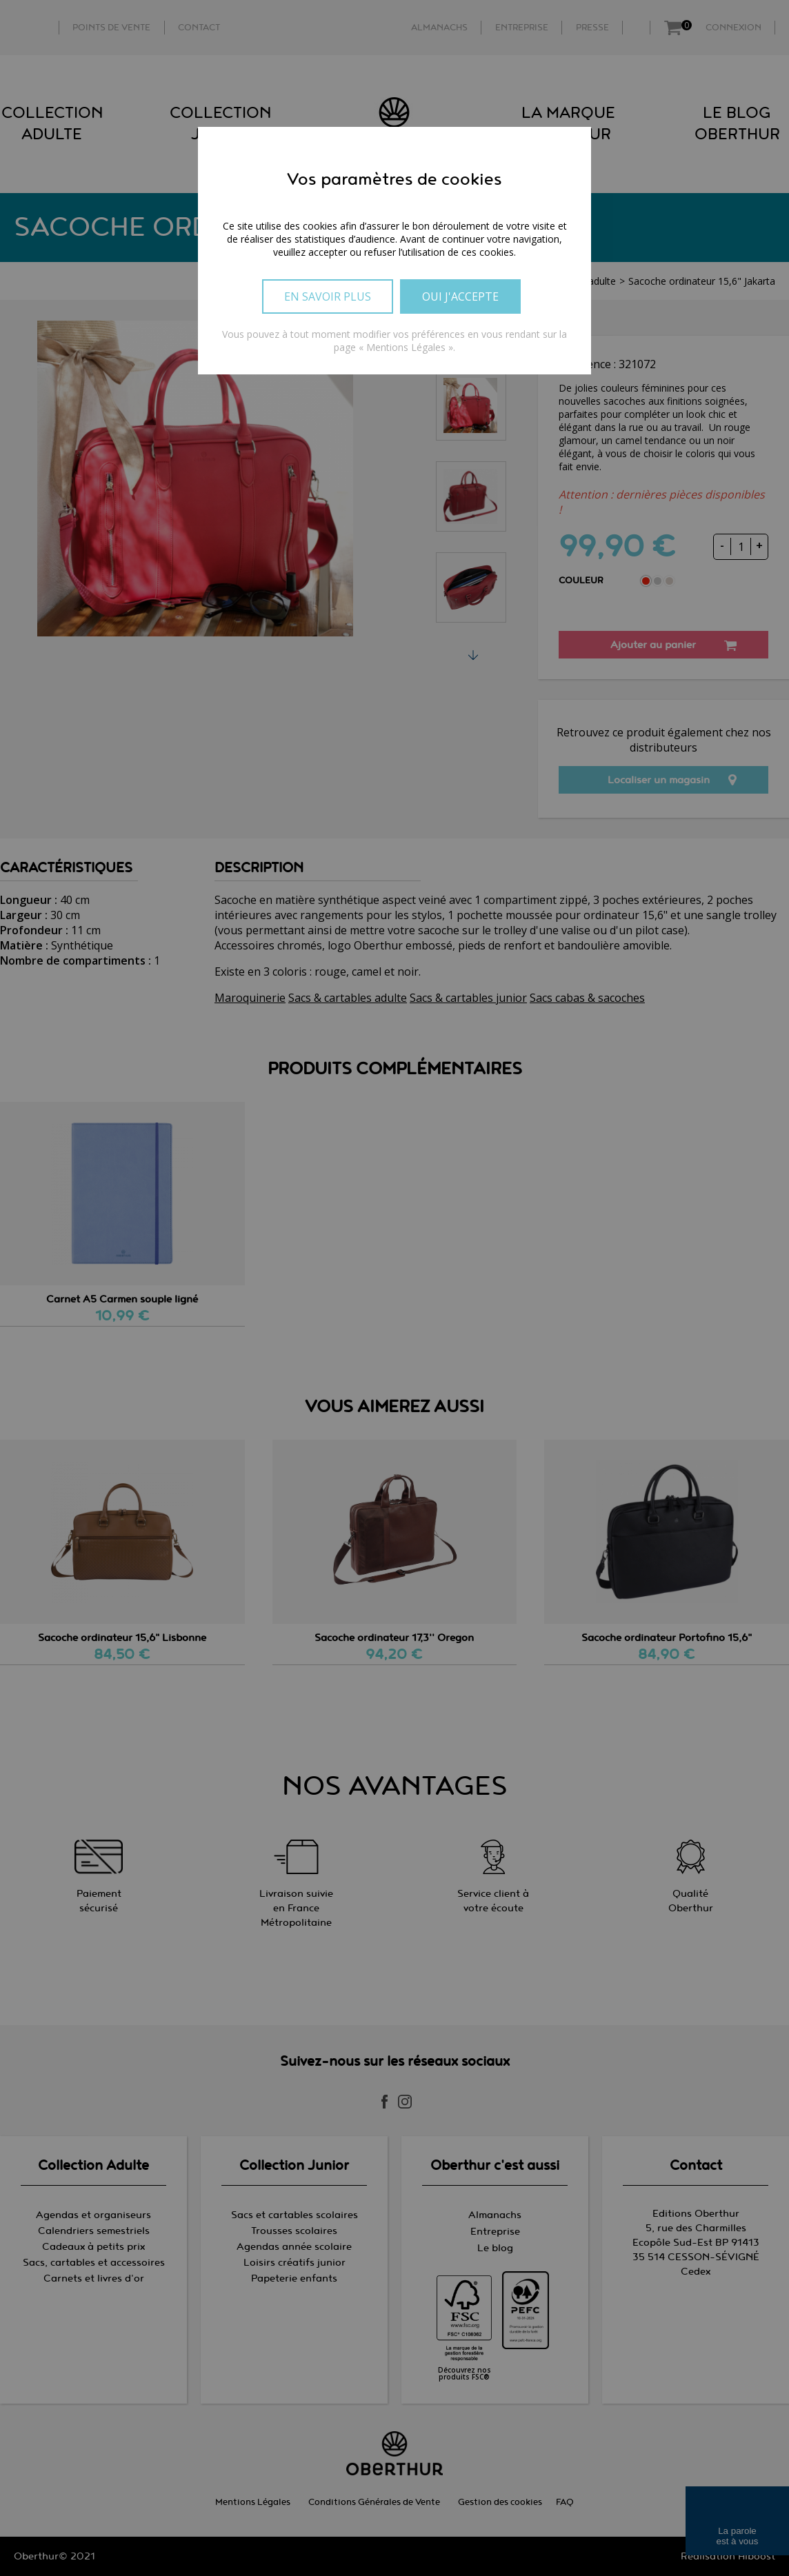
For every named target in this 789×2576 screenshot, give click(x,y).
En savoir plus (327, 296)
